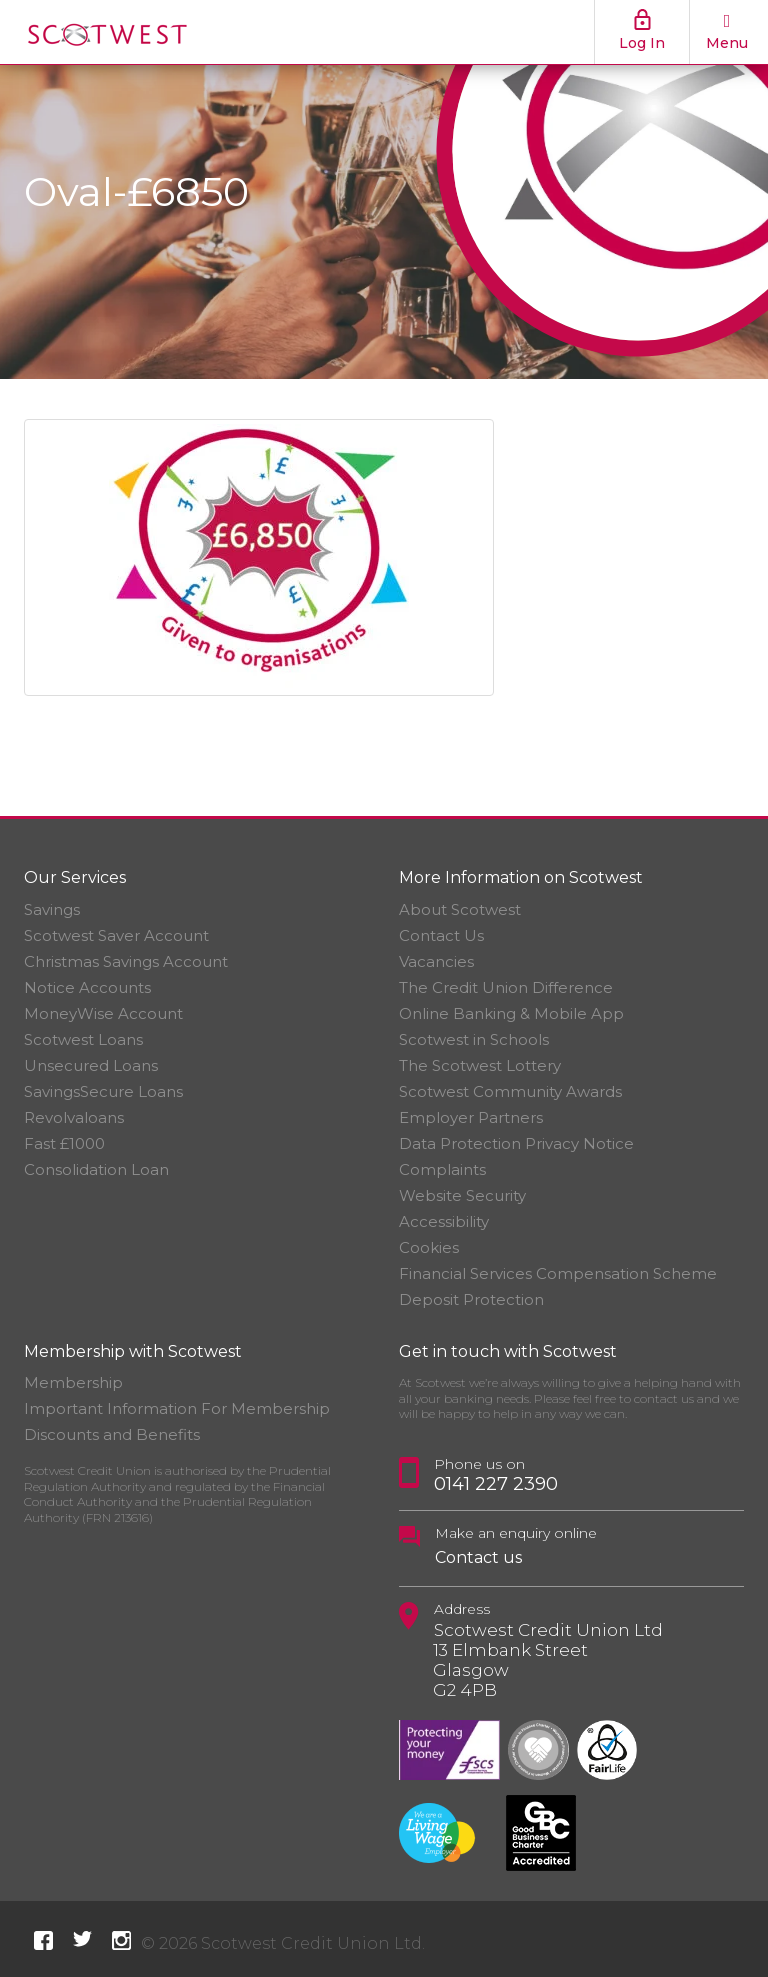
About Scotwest (460, 909)
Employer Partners (471, 1117)
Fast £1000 (64, 1143)
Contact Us (441, 935)
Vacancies (436, 961)
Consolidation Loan (96, 1169)
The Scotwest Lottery (480, 1065)
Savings (52, 909)
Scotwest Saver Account (116, 935)
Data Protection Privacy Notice (516, 1143)
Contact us (478, 1557)
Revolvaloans (74, 1117)
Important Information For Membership (177, 1408)
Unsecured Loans (91, 1065)
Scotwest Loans (83, 1039)
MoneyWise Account (103, 1013)
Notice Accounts (87, 987)
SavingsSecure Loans (103, 1091)
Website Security (462, 1195)
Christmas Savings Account (126, 961)
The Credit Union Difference (506, 987)
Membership (73, 1382)
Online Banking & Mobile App (511, 1013)
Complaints (442, 1169)
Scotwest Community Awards (510, 1091)
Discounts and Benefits (112, 1434)
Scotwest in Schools (474, 1039)
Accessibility (444, 1221)
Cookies (429, 1247)
